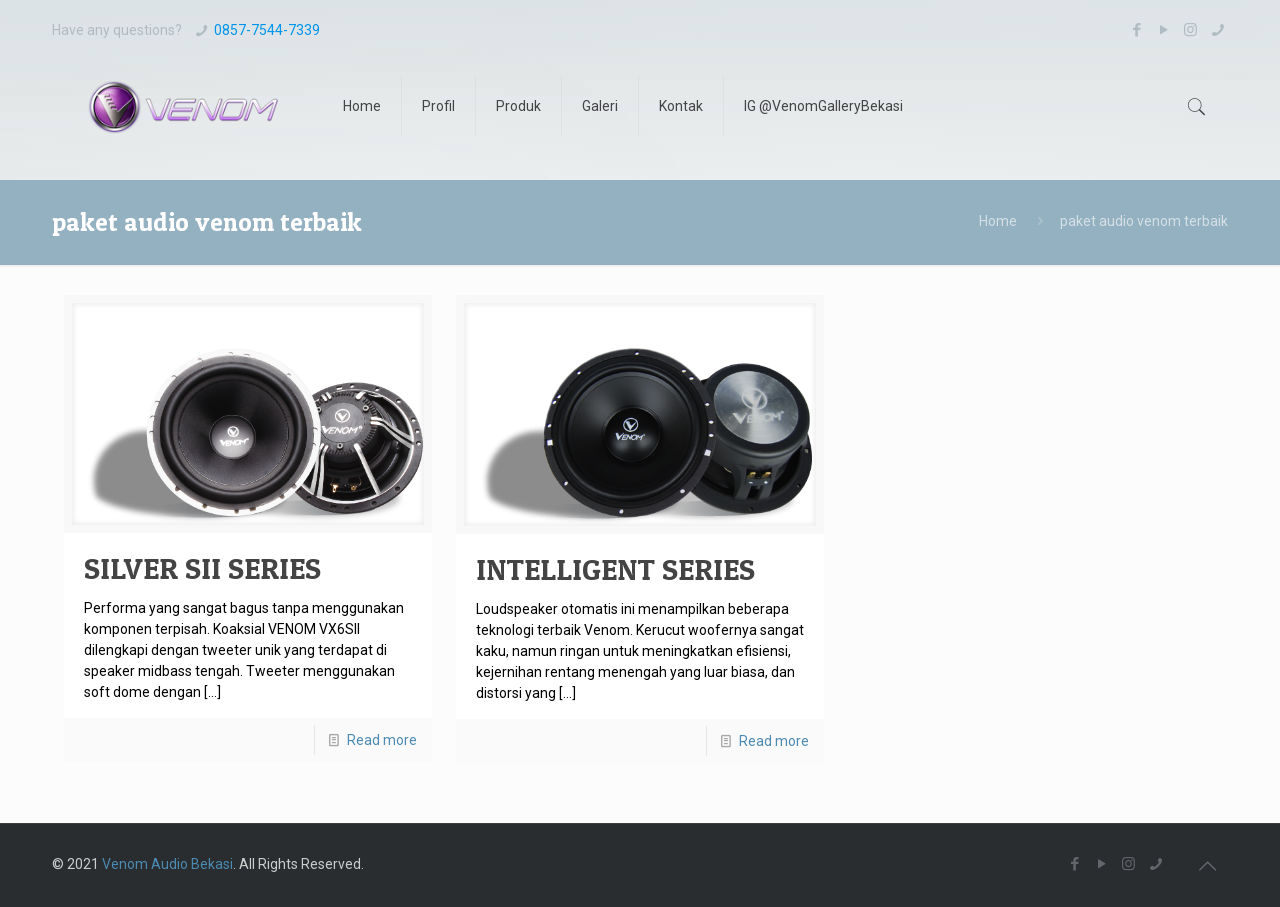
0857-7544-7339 (267, 30)
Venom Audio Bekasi (167, 864)
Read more (382, 740)
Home (998, 221)
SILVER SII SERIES (202, 568)
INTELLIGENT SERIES (615, 569)
